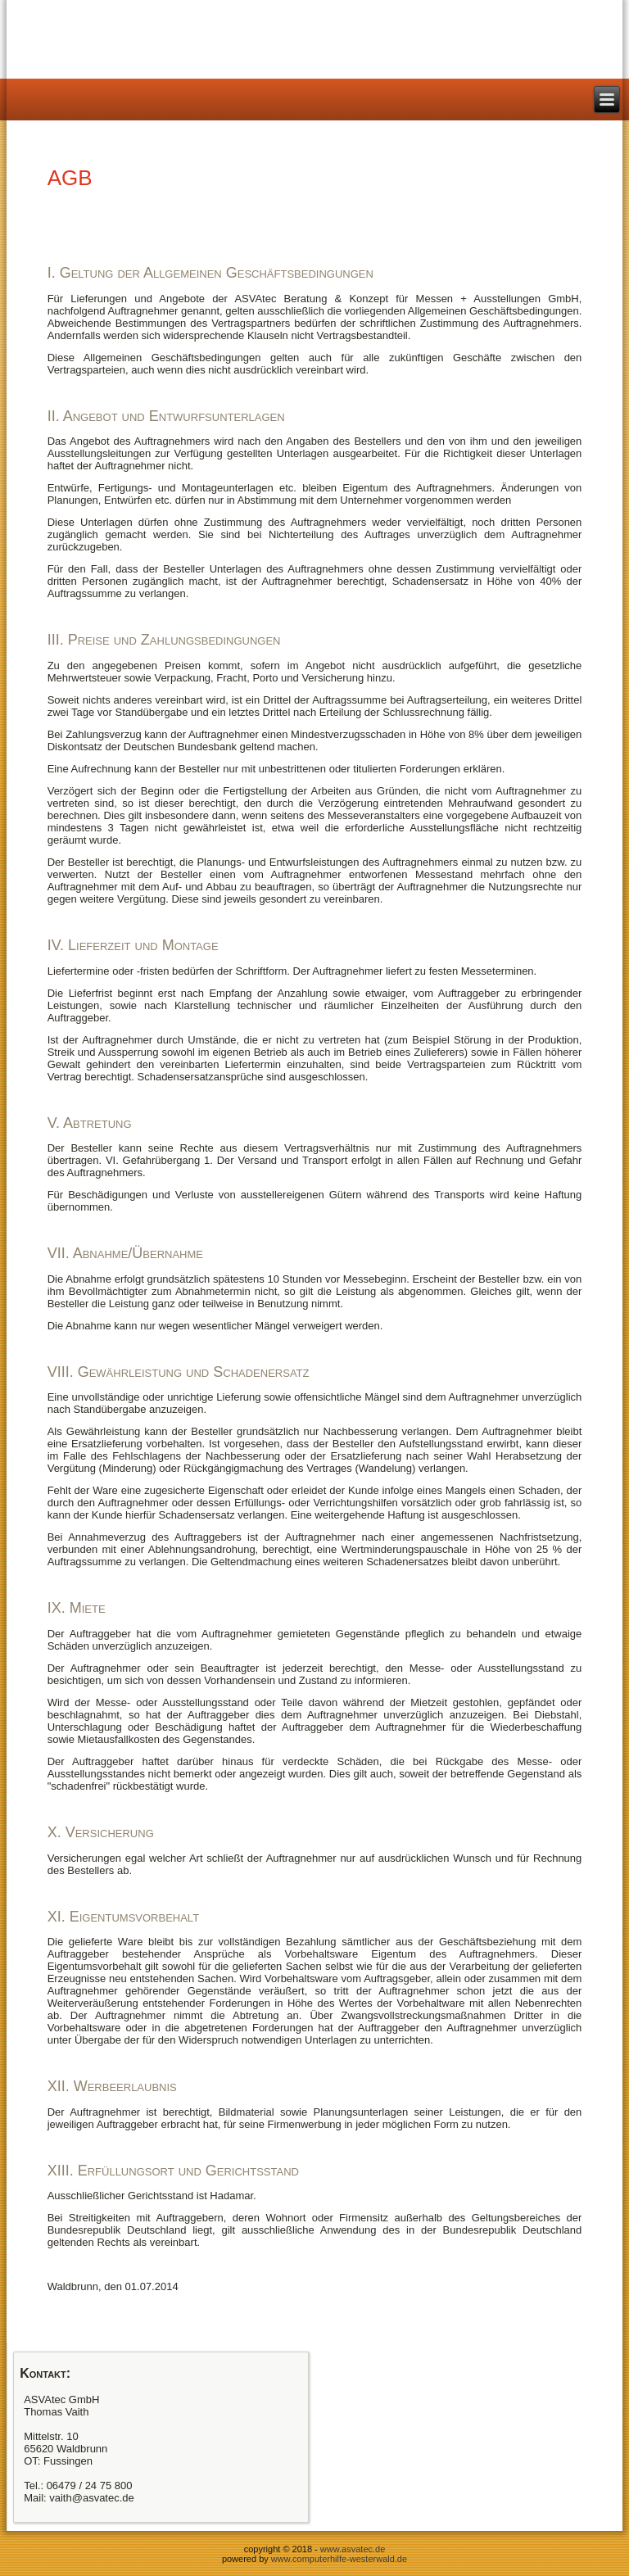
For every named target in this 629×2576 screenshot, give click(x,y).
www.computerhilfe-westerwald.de (339, 2559)
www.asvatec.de (352, 2549)
